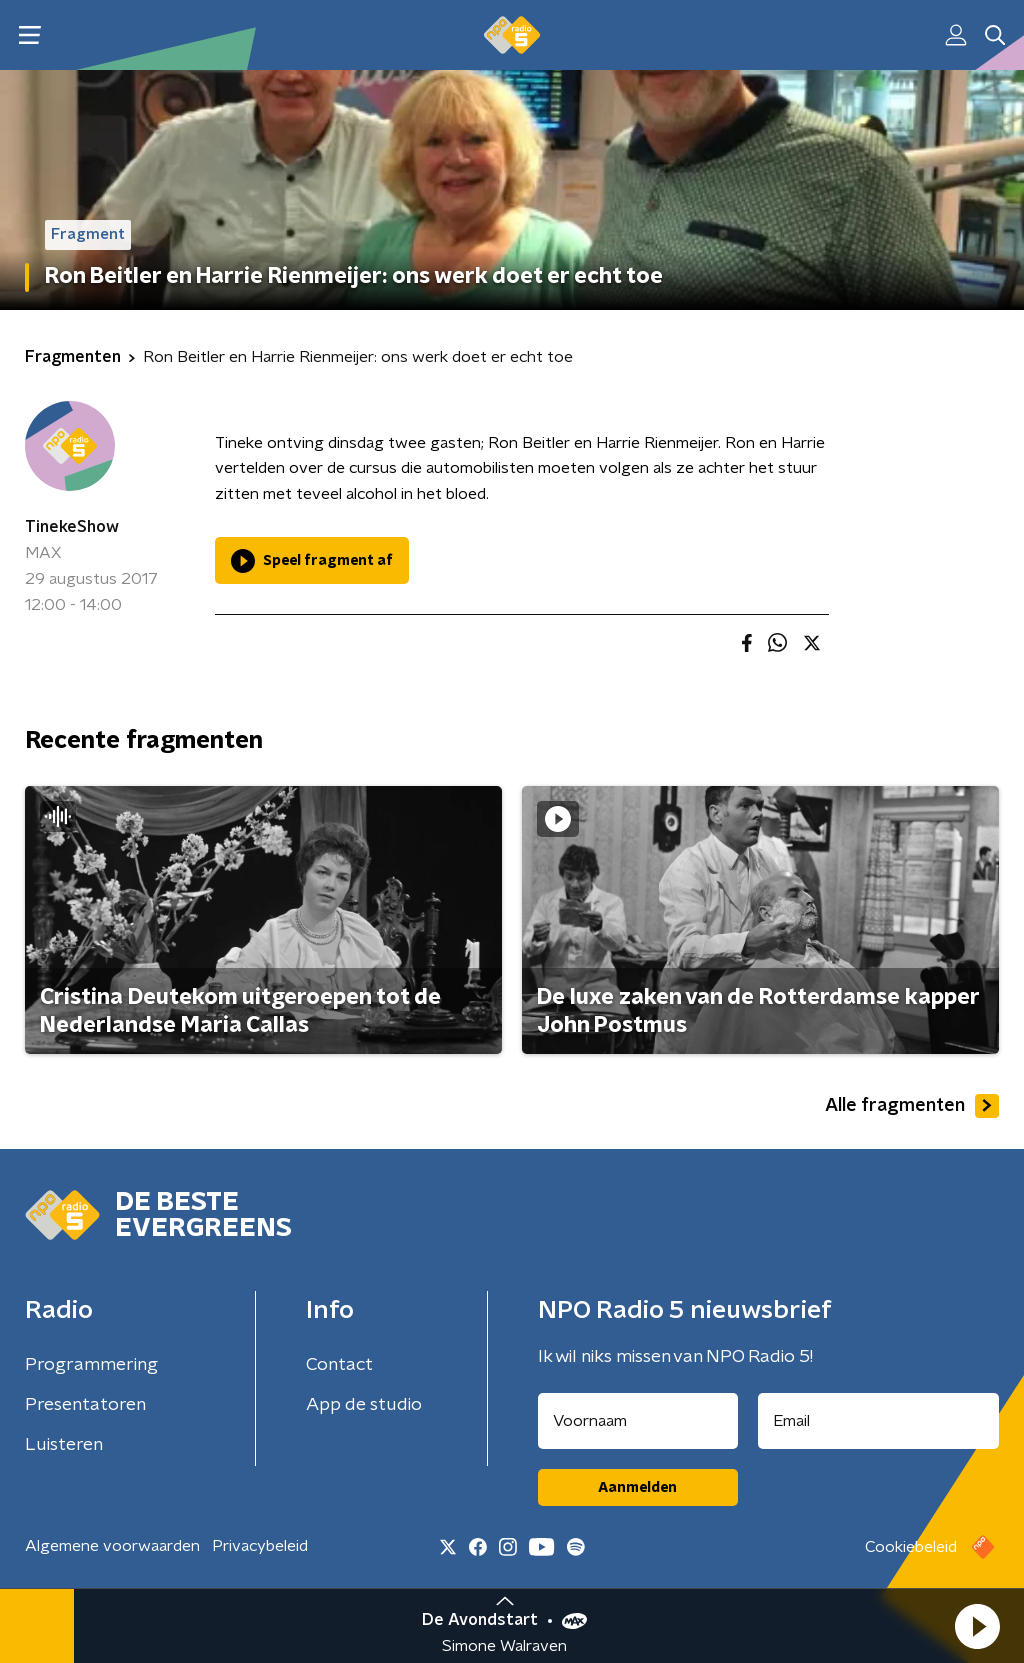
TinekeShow (72, 527)
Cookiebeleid (911, 1547)
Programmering (91, 1365)
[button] (977, 1626)
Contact (339, 1365)
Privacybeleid (260, 1546)
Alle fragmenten (912, 1106)
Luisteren (64, 1445)
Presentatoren (85, 1405)
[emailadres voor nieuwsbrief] (879, 1421)
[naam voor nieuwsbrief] (638, 1421)
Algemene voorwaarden (112, 1546)
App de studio (364, 1405)
